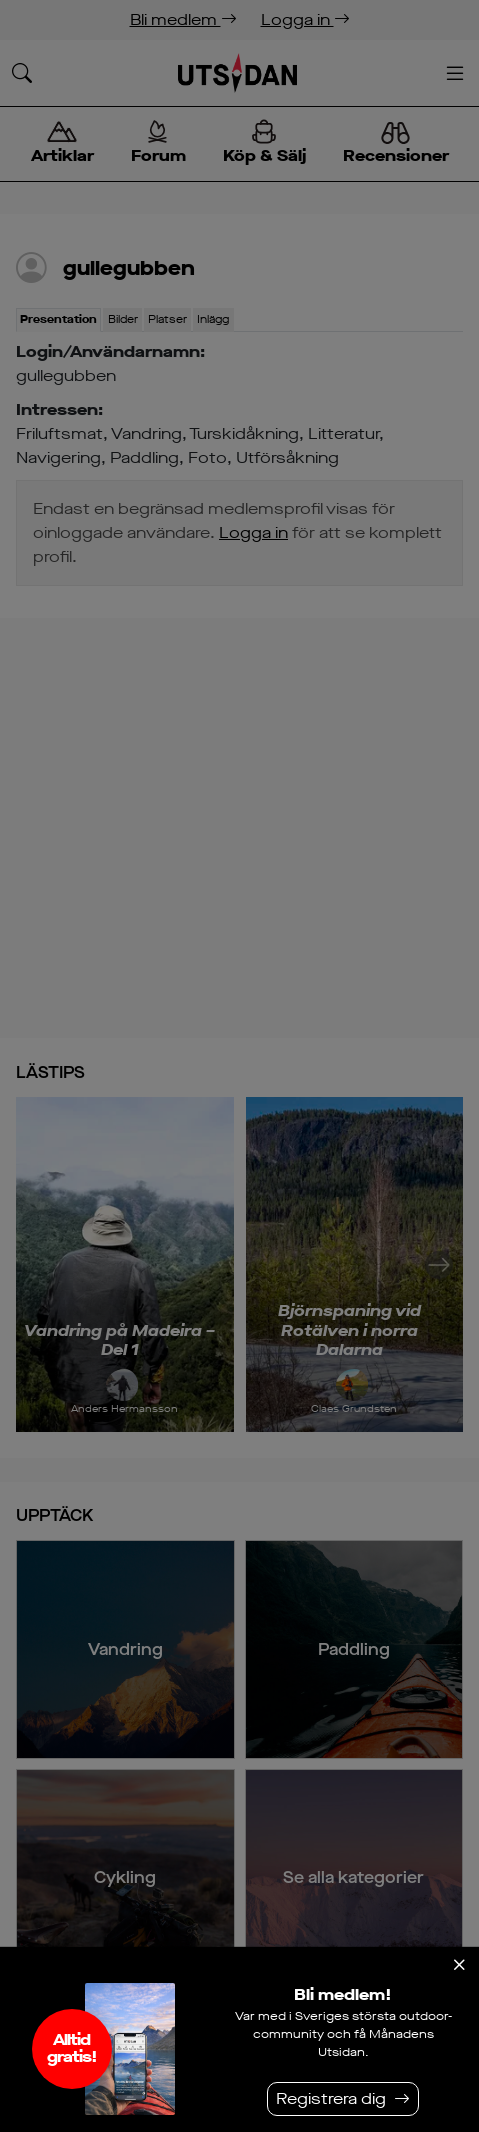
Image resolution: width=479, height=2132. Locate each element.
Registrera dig (331, 2098)
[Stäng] (459, 1965)
